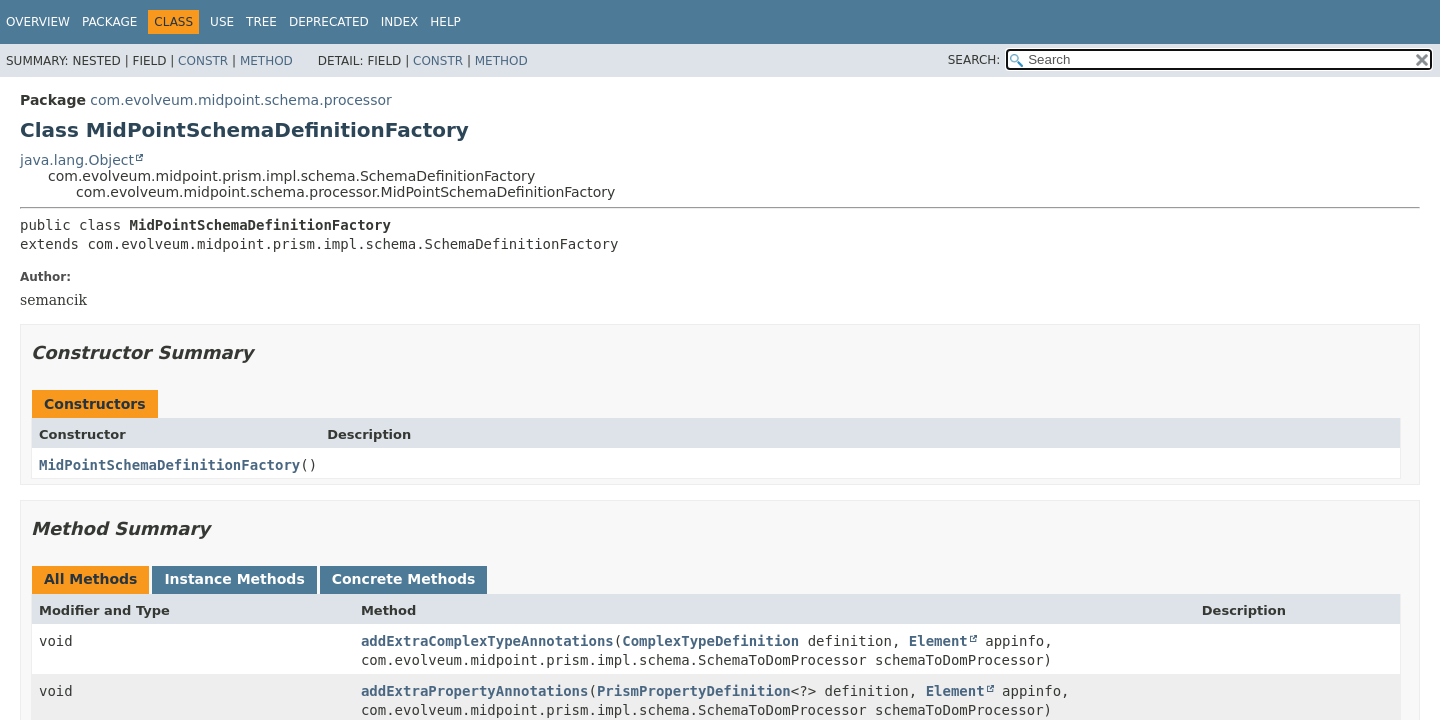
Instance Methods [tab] (234, 579)
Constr (203, 61)
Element (938, 641)
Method (266, 61)
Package (109, 22)
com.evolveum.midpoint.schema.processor (240, 100)
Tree (261, 22)
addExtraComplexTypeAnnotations (487, 641)
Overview (38, 22)
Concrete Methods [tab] (404, 579)
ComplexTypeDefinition (710, 641)
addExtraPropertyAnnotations (475, 691)
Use (222, 22)
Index (400, 22)
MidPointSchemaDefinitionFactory (169, 465)
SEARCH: (974, 60)
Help (445, 22)
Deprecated (329, 22)
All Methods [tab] (90, 579)
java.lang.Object (77, 160)
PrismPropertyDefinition (694, 691)
